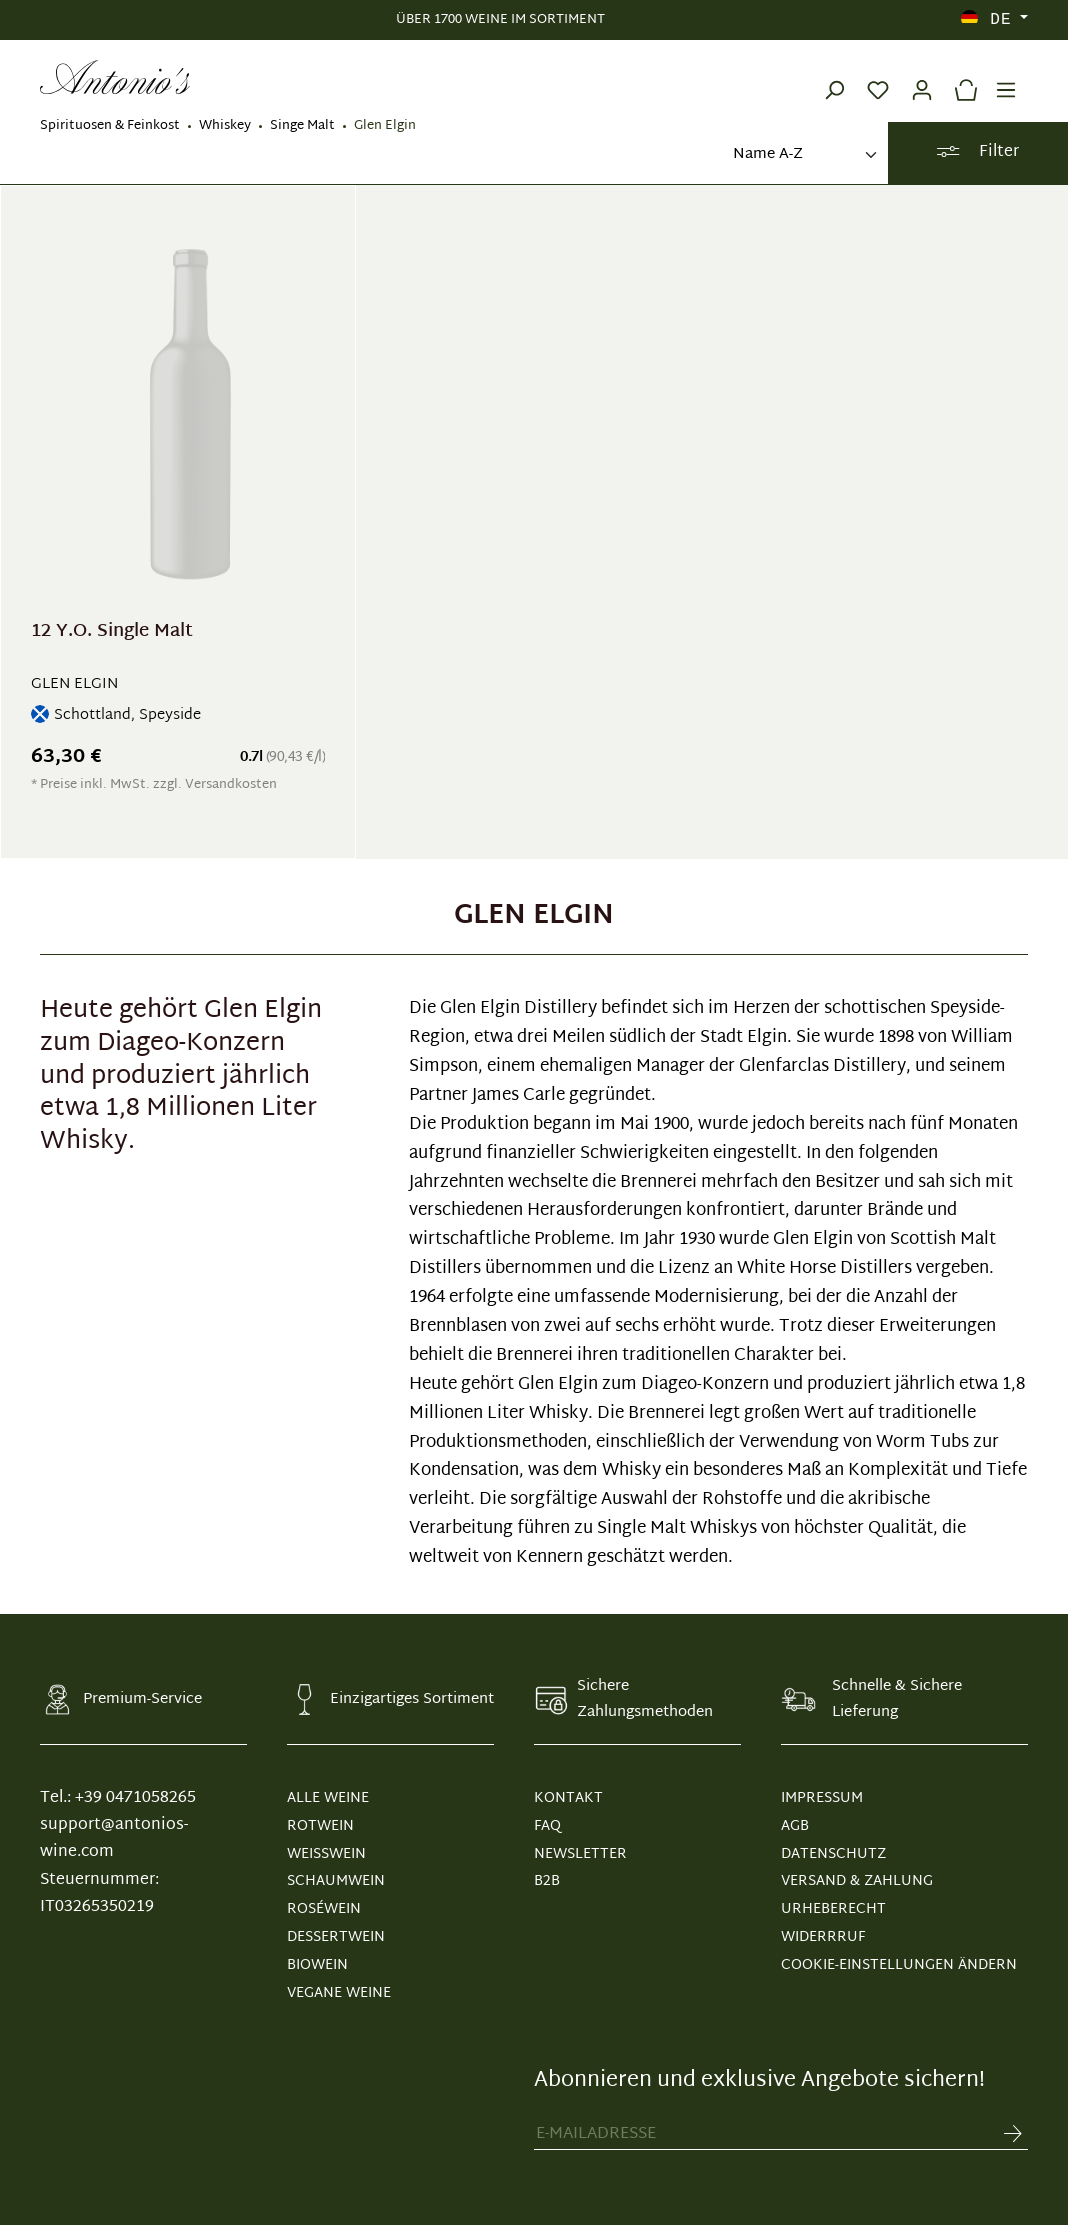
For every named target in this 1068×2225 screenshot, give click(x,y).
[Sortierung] (803, 155)
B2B (547, 1881)
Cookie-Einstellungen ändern (899, 1965)
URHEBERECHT (833, 1909)
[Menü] (1006, 77)
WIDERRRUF (823, 1937)
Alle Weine (328, 1798)
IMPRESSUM (822, 1798)
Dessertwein (336, 1937)
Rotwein (320, 1826)
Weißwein (326, 1854)
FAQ (547, 1826)
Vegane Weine (339, 1993)
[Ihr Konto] (922, 77)
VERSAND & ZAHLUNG (857, 1881)
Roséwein (324, 1909)
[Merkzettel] (878, 77)
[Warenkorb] (961, 77)
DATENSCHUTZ (833, 1854)
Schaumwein (336, 1881)
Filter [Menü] (977, 152)
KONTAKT (568, 1798)
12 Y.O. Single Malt (112, 634)
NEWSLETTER (580, 1854)
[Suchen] (834, 77)
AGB (795, 1826)
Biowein (317, 1965)
